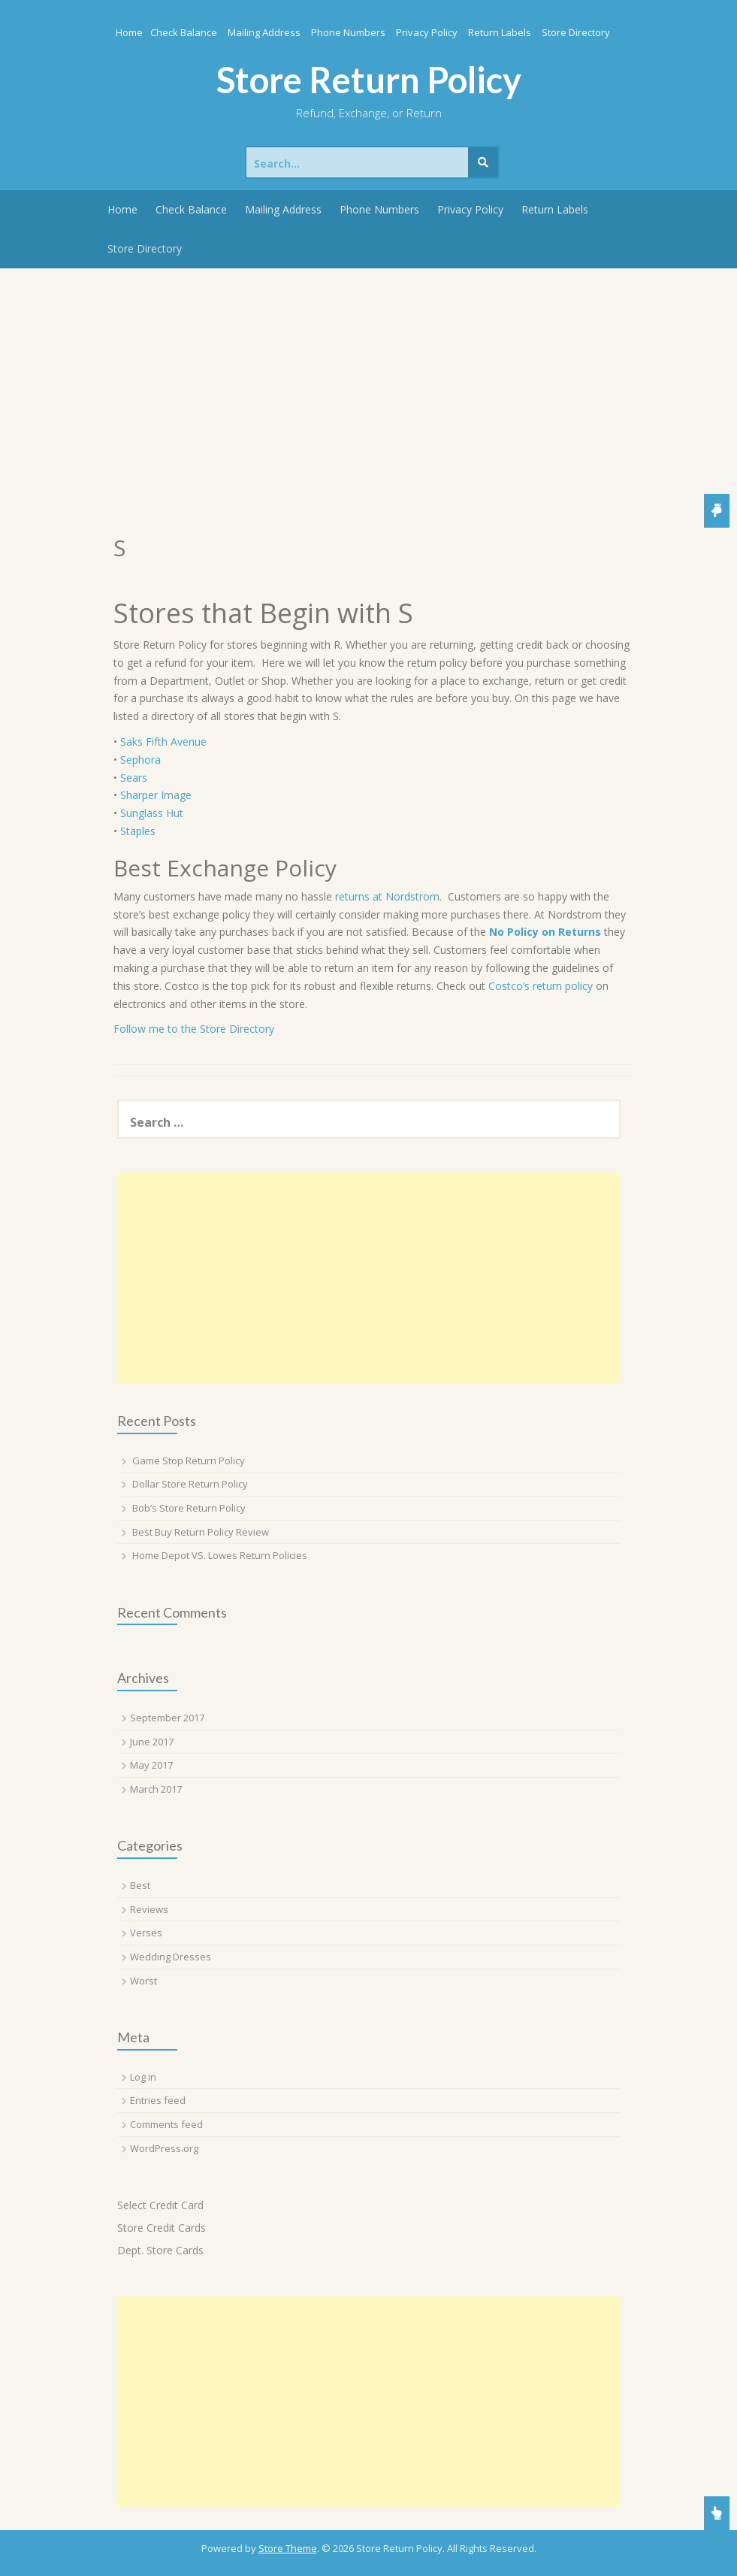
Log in (143, 2077)
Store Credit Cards (161, 2227)
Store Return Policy (368, 80)
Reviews (149, 1909)
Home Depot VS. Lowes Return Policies (219, 1555)
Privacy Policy (427, 32)
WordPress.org (164, 2148)
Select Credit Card (160, 2205)
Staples (138, 831)
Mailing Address (264, 32)
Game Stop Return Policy (188, 1460)
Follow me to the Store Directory (193, 1029)
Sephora (140, 759)
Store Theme (287, 2548)
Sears (133, 777)
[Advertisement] (368, 381)
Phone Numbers (348, 32)
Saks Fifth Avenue (163, 741)
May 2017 (151, 1765)
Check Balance (183, 32)
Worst (143, 1980)
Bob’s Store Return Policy (189, 1508)
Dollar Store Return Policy (190, 1484)
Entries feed (158, 2100)
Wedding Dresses (170, 1956)
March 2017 (156, 1789)
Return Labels (499, 32)
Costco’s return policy (540, 986)
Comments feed (166, 2124)
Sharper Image (156, 795)
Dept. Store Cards (160, 2250)
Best (140, 1885)
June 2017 (152, 1741)
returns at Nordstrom (387, 896)
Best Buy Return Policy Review (200, 1532)
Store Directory (576, 32)
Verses (146, 1932)
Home (129, 32)
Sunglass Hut (151, 813)
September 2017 (167, 1717)
